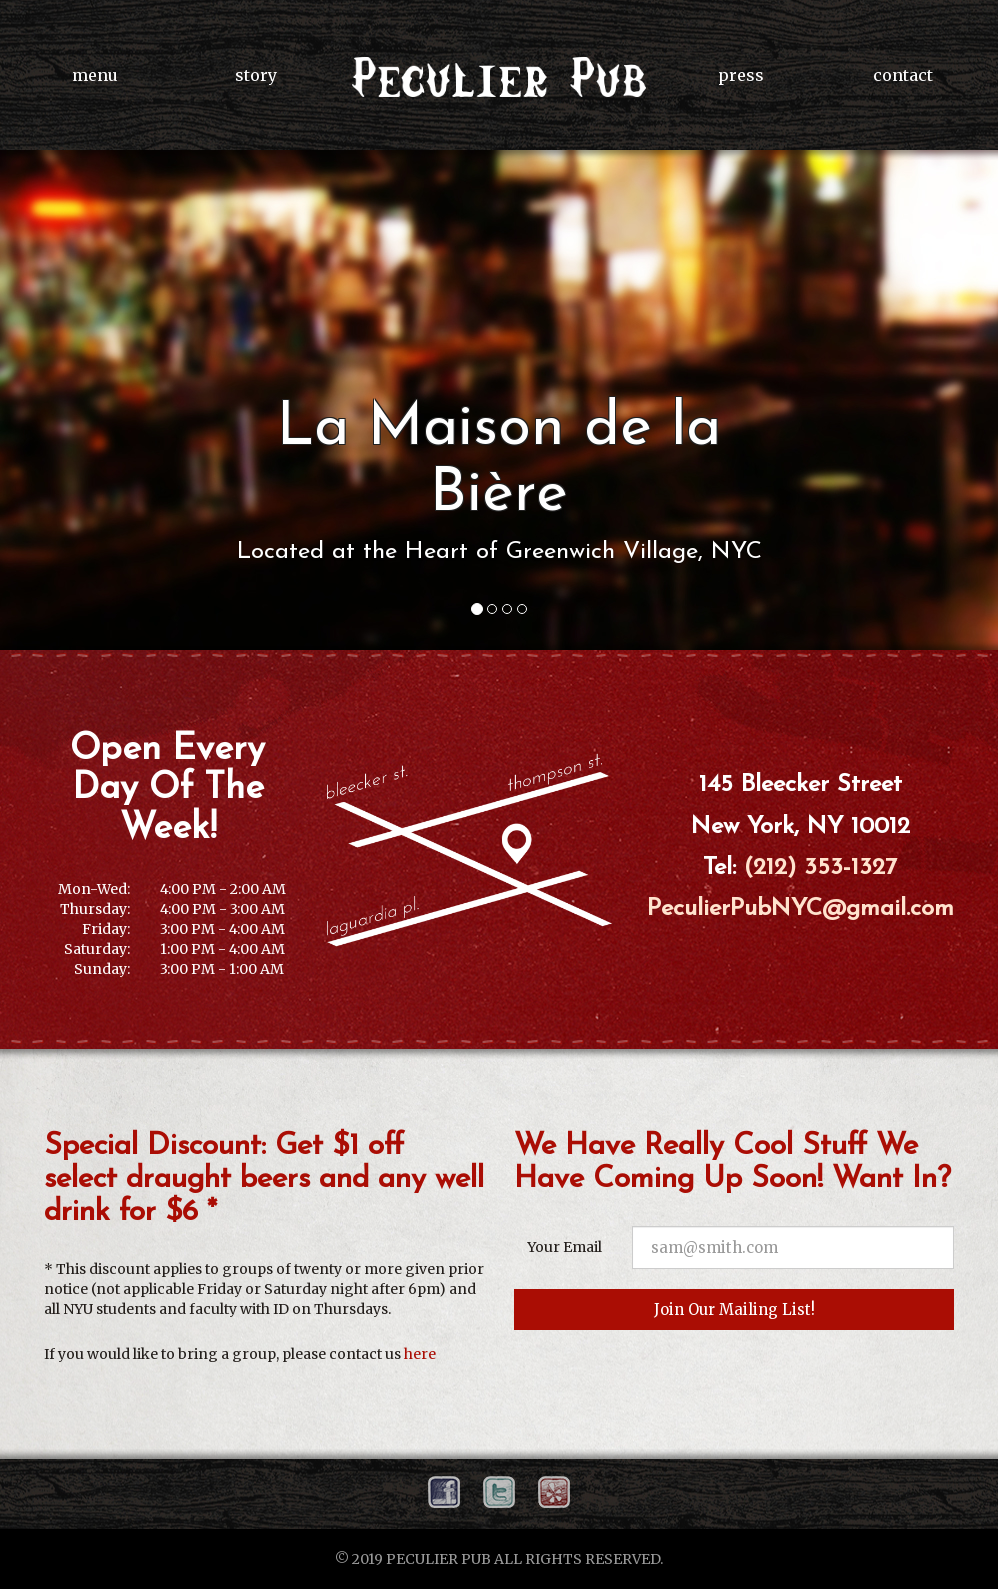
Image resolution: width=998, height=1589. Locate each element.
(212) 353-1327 (820, 868)
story (256, 75)
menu (95, 75)
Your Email (564, 1247)
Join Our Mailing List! (734, 1309)
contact (903, 75)
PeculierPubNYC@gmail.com (800, 909)
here (420, 1354)
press (741, 75)
